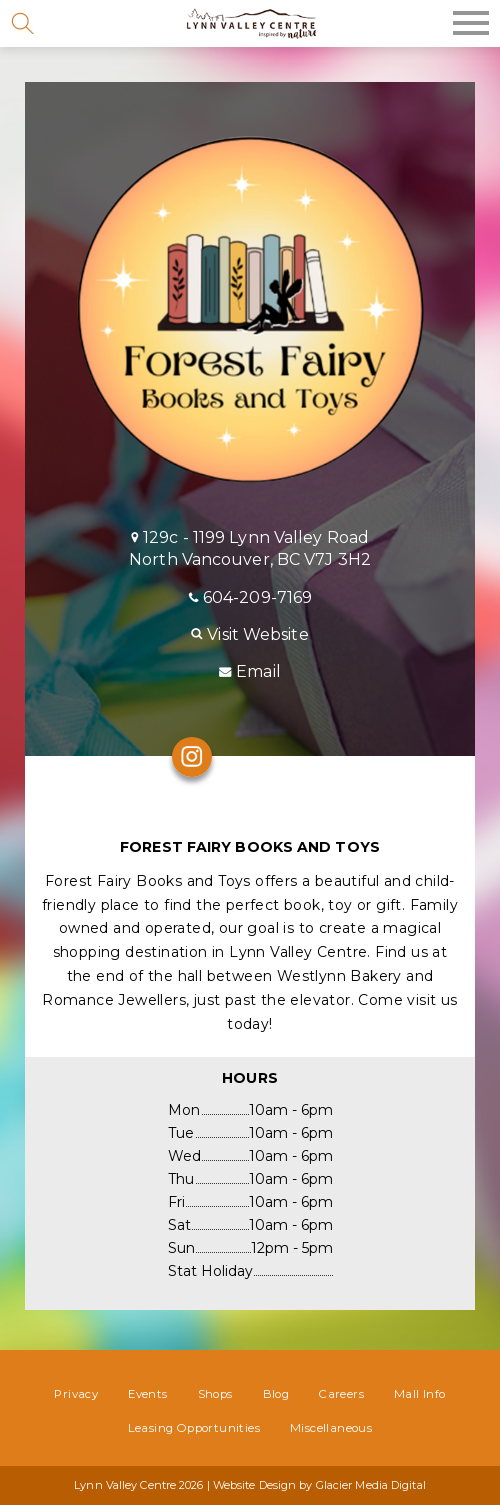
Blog (276, 1394)
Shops (215, 1394)
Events (147, 1394)
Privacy (76, 1394)
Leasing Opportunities (194, 1428)
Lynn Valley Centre (250, 23)
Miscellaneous (331, 1428)
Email (250, 671)
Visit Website (249, 634)
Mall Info (420, 1394)
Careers (341, 1394)
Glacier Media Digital (371, 1485)
